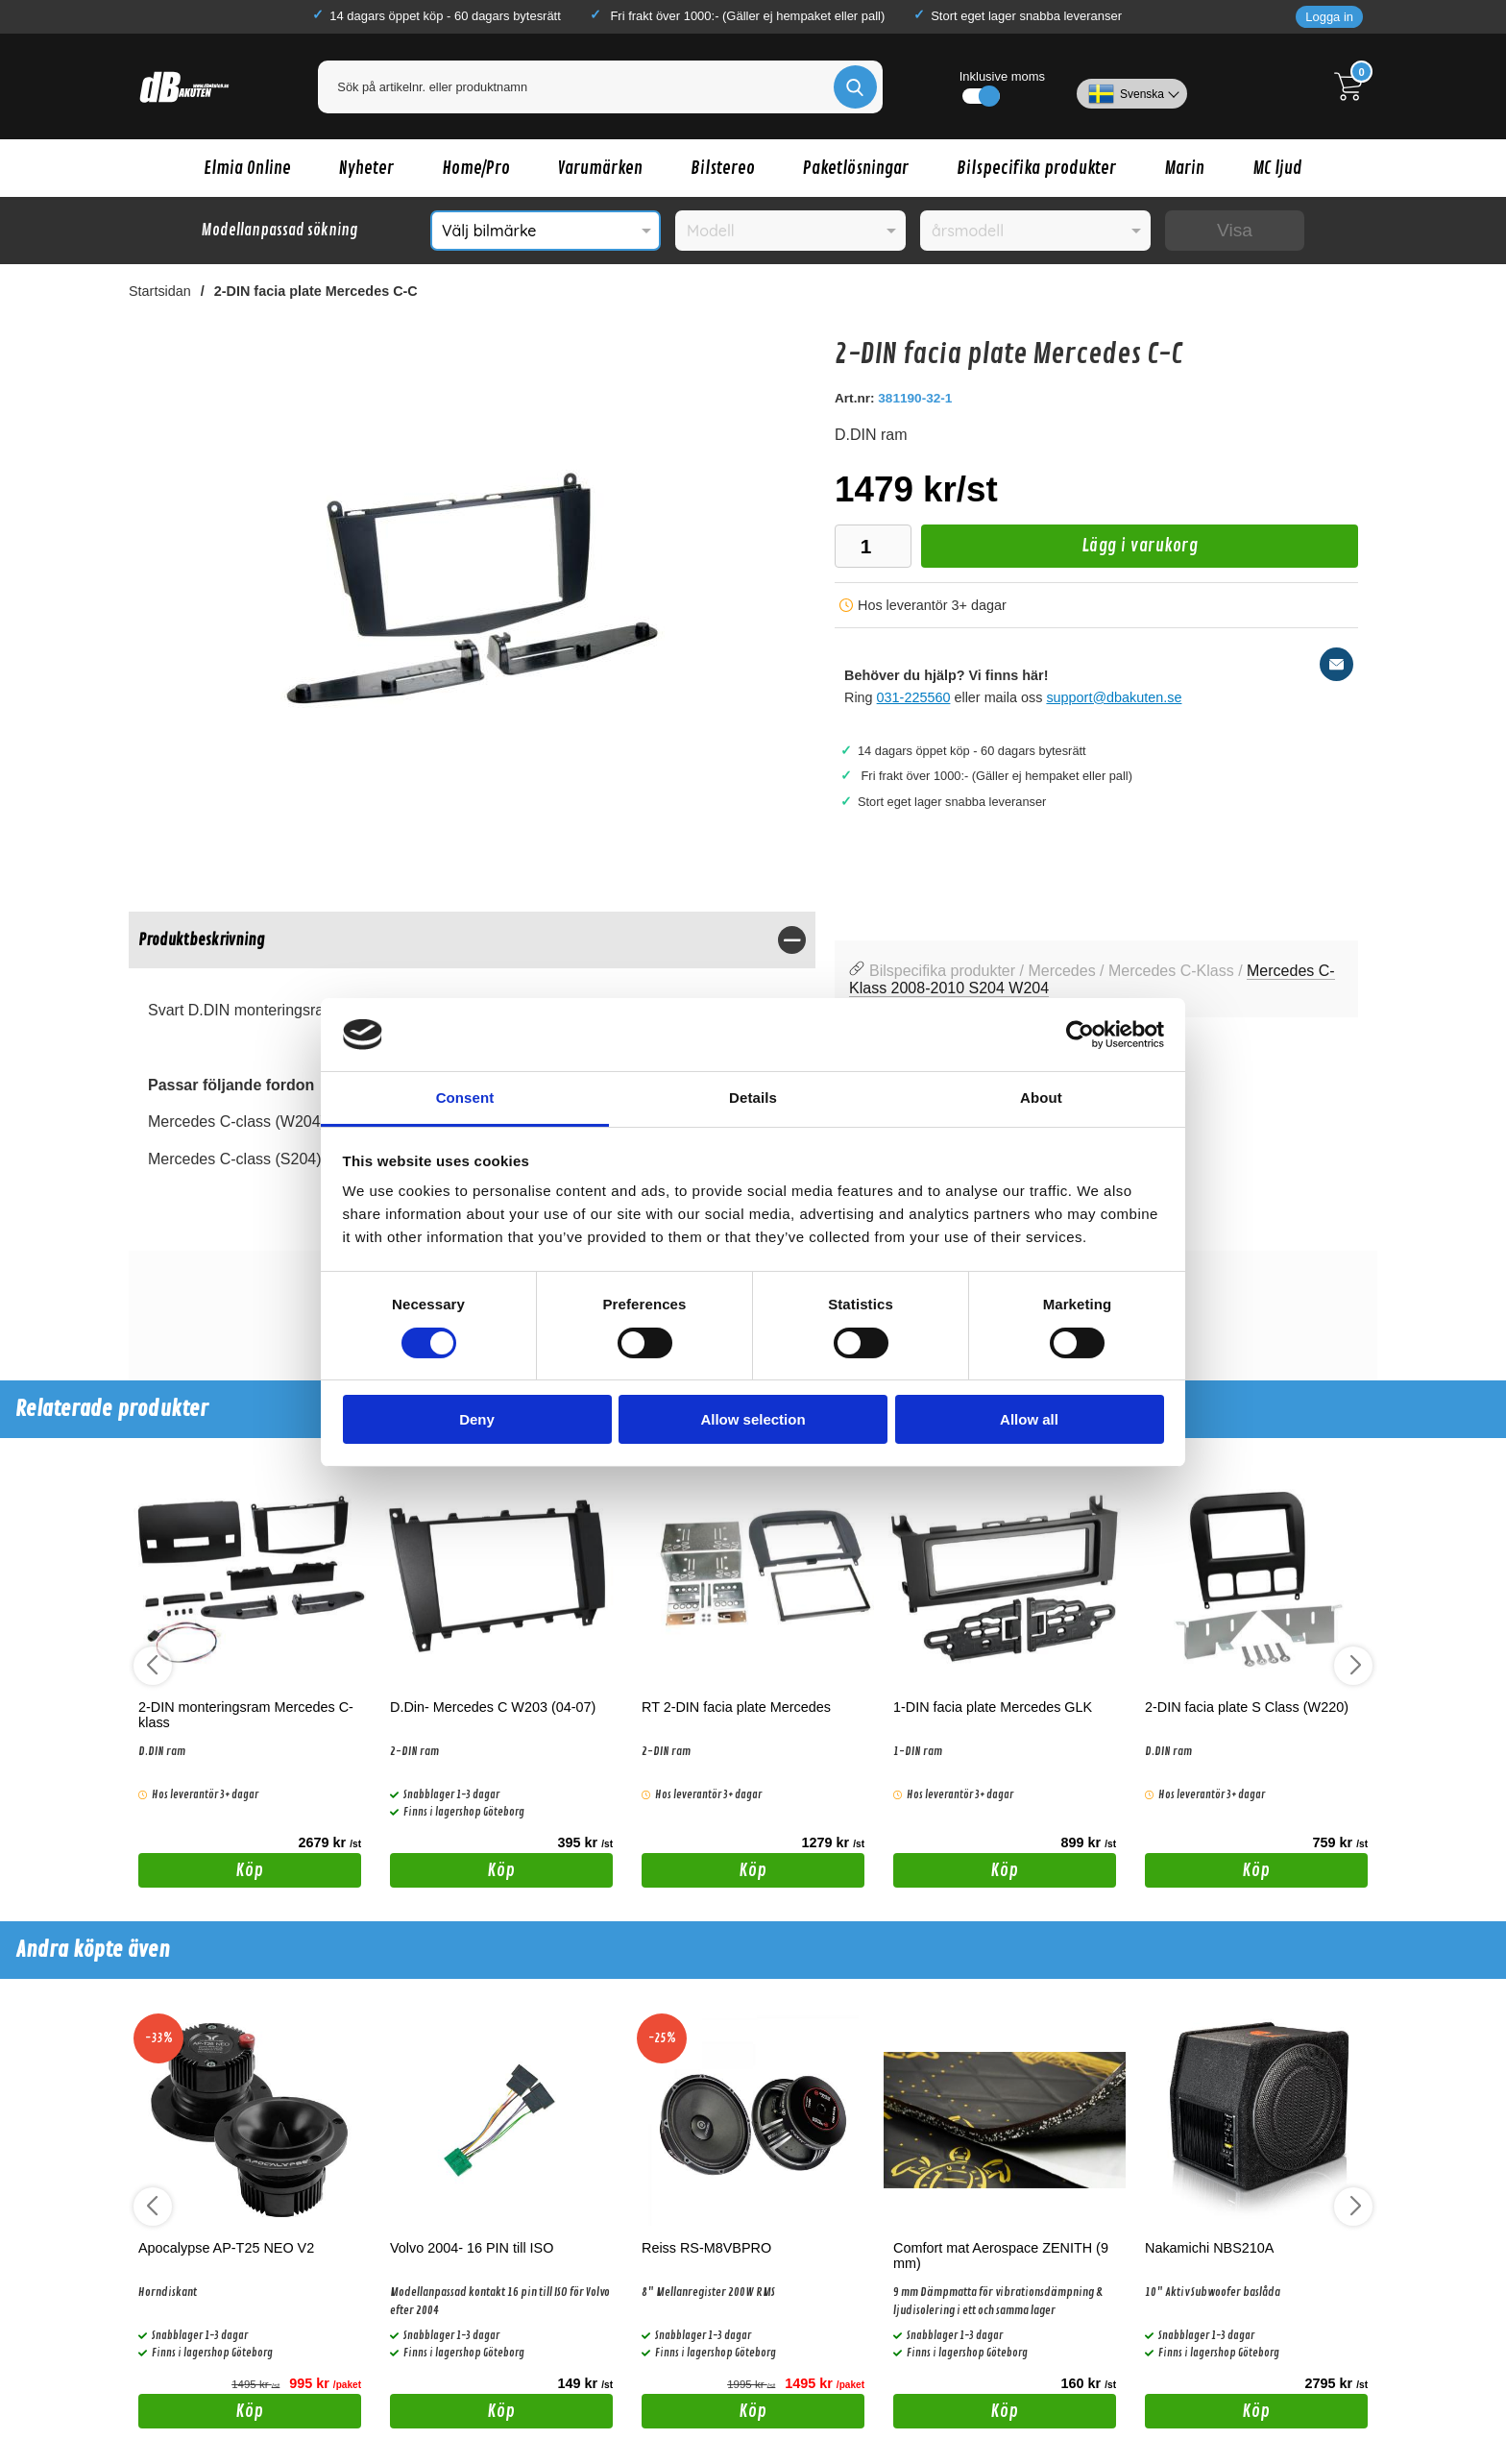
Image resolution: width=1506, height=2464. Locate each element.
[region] (472, 940)
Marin (1184, 168)
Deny (477, 1419)
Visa (1234, 230)
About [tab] (1041, 1097)
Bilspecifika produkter (1036, 168)
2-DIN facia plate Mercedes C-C (316, 291)
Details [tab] (753, 1097)
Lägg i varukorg (1059, 551)
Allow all (1029, 1419)
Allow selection (752, 1419)
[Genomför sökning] (855, 87)
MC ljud (1277, 168)
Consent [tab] (465, 1097)
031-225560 (914, 697)
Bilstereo (723, 168)
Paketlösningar (856, 168)
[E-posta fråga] (1336, 664)
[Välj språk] (1132, 86)
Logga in (1329, 17)
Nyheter (366, 168)
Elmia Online (247, 168)
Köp (201, 1873)
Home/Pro (476, 168)
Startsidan (160, 291)
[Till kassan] (1353, 86)
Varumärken (600, 168)
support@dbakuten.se (1113, 697)
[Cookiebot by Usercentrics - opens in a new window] (1080, 1034)
